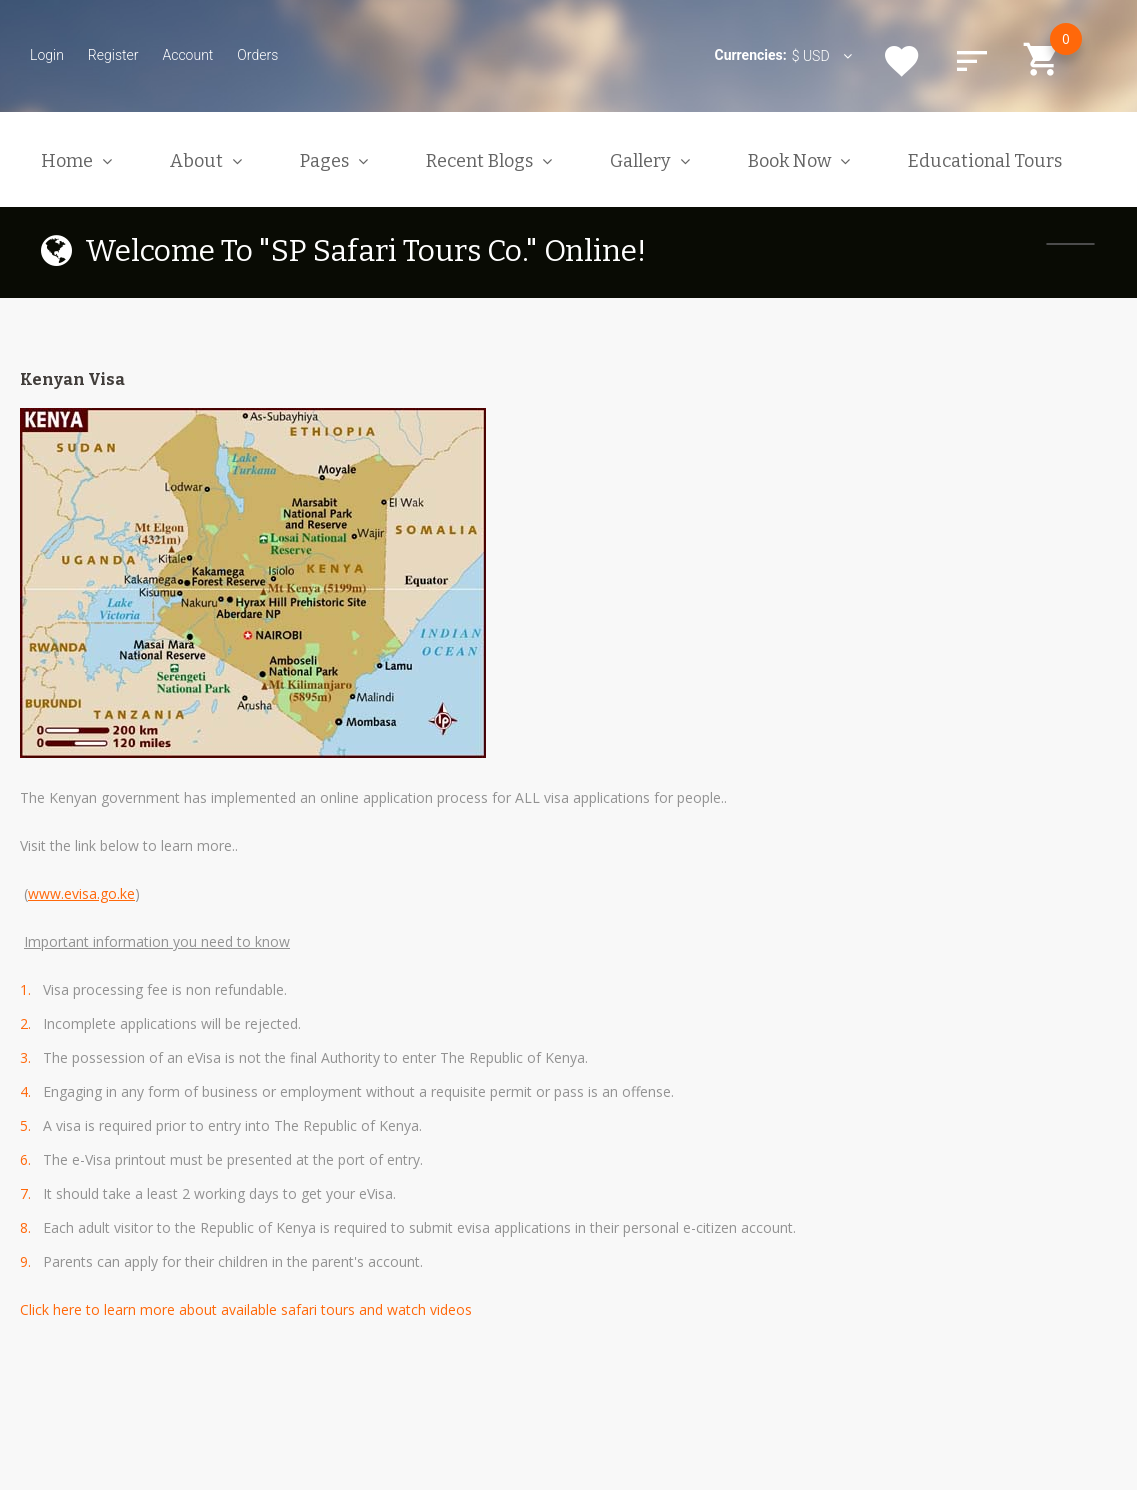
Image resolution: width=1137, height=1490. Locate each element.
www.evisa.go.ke (81, 893)
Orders (257, 55)
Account (187, 55)
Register (113, 55)
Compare (972, 61)
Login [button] (47, 55)
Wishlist (902, 61)
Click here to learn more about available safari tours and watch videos (246, 1309)
